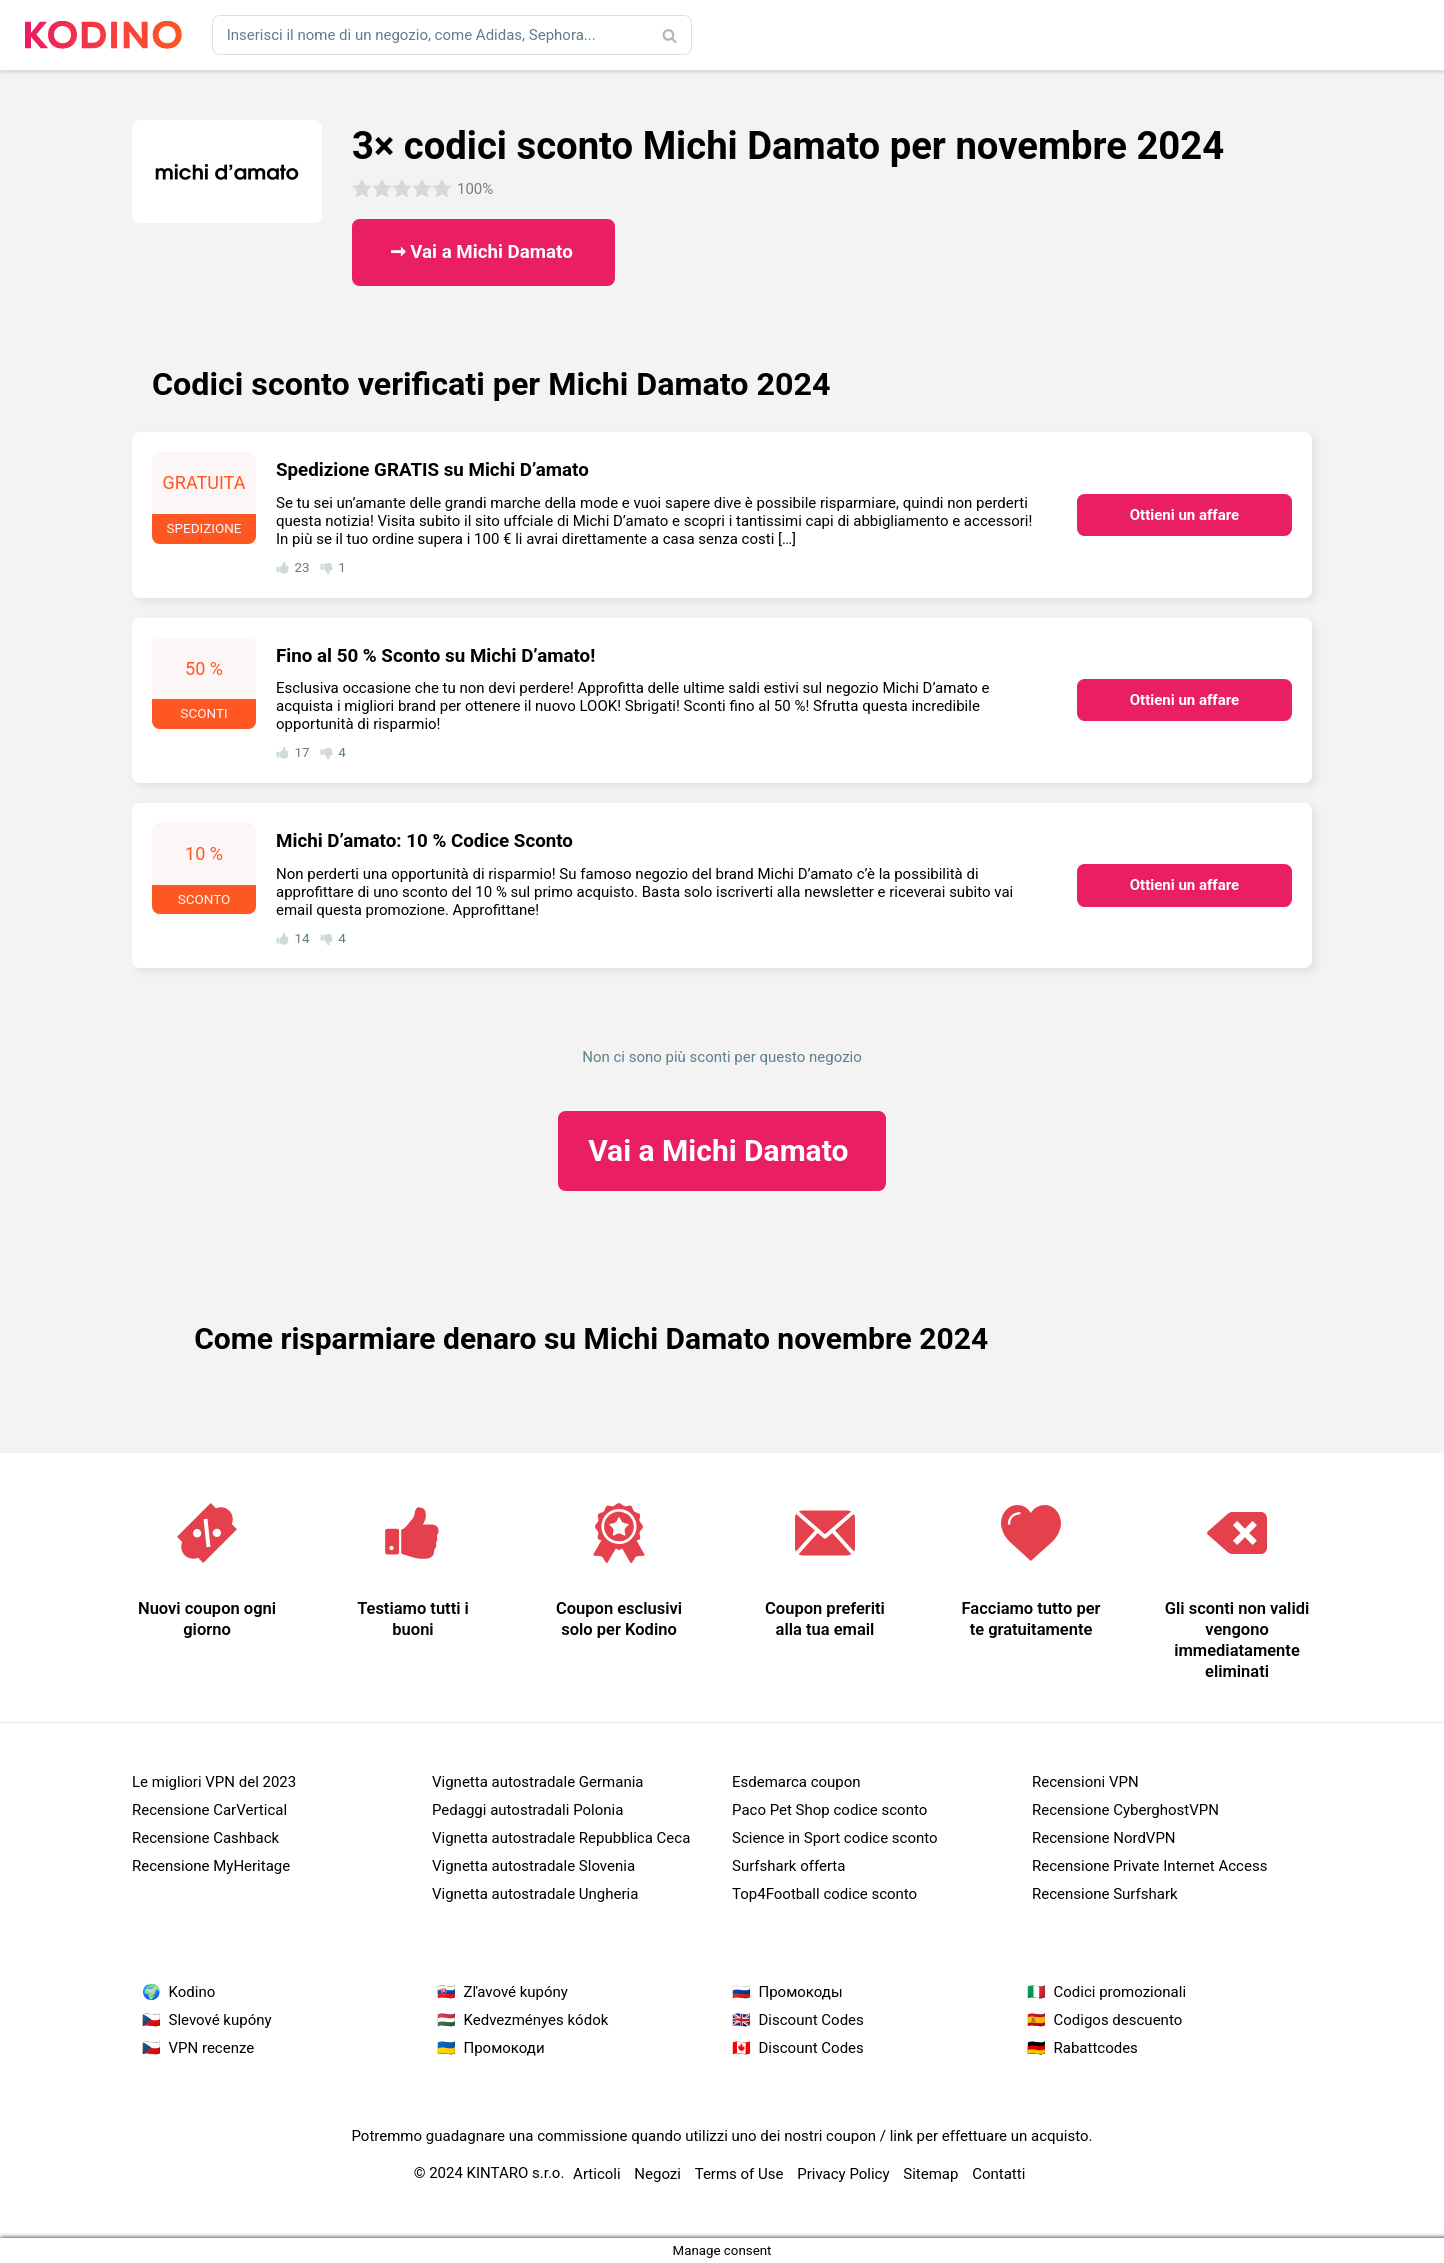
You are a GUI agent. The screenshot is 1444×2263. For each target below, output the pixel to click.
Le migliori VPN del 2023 (214, 1782)
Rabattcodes (1096, 2048)
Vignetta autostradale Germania (538, 1782)
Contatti (998, 2174)
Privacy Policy (843, 2174)
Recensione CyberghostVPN (1125, 1810)
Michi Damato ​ (722, 1150)
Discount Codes (811, 2020)
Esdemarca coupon (796, 1782)
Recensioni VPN (1085, 1782)
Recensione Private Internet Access (1149, 1866)
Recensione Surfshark (1105, 1894)
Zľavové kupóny (516, 1992)
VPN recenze (212, 2048)
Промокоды (801, 1992)
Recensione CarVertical (209, 1810)
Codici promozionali (1120, 1992)
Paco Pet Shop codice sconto (829, 1810)
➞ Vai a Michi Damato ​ (484, 252)
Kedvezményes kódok (536, 2020)
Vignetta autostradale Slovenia (533, 1866)
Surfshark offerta (788, 1866)
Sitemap (930, 2174)
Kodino (192, 1992)
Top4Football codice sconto (824, 1894)
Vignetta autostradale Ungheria (535, 1894)
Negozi (657, 2174)
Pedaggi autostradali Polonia (527, 1810)
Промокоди (504, 2048)
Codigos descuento (1118, 2020)
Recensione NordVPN (1104, 1838)
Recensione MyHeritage (211, 1866)
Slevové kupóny (220, 2020)
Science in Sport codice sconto (835, 1838)
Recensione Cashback (205, 1838)
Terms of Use (739, 2174)
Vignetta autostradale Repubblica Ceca (561, 1838)
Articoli (597, 2174)
